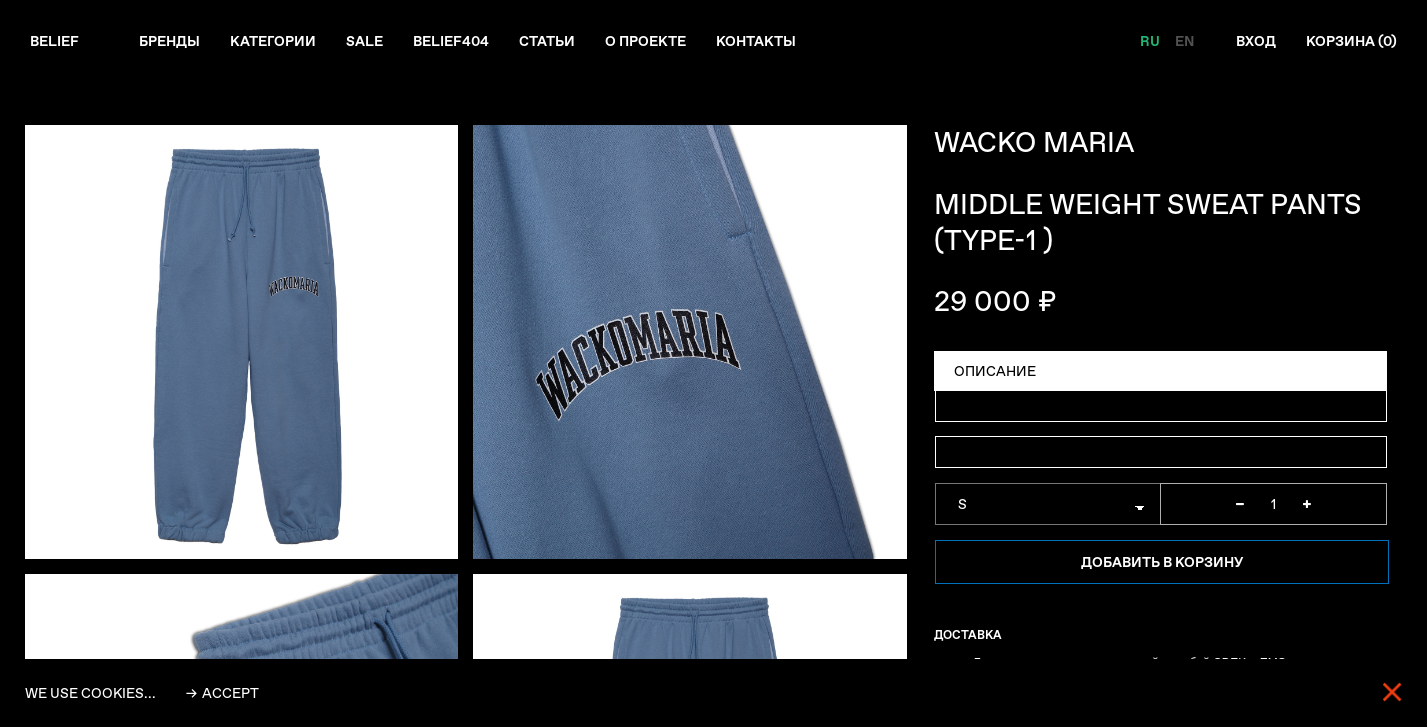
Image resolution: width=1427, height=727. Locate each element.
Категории (273, 41)
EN (1184, 41)
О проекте (645, 41)
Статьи (547, 41)
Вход (1256, 41)
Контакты (756, 41)
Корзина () (1351, 41)
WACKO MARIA (1034, 142)
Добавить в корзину (1162, 562)
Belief (54, 41)
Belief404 (451, 41)
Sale (364, 41)
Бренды (169, 41)
